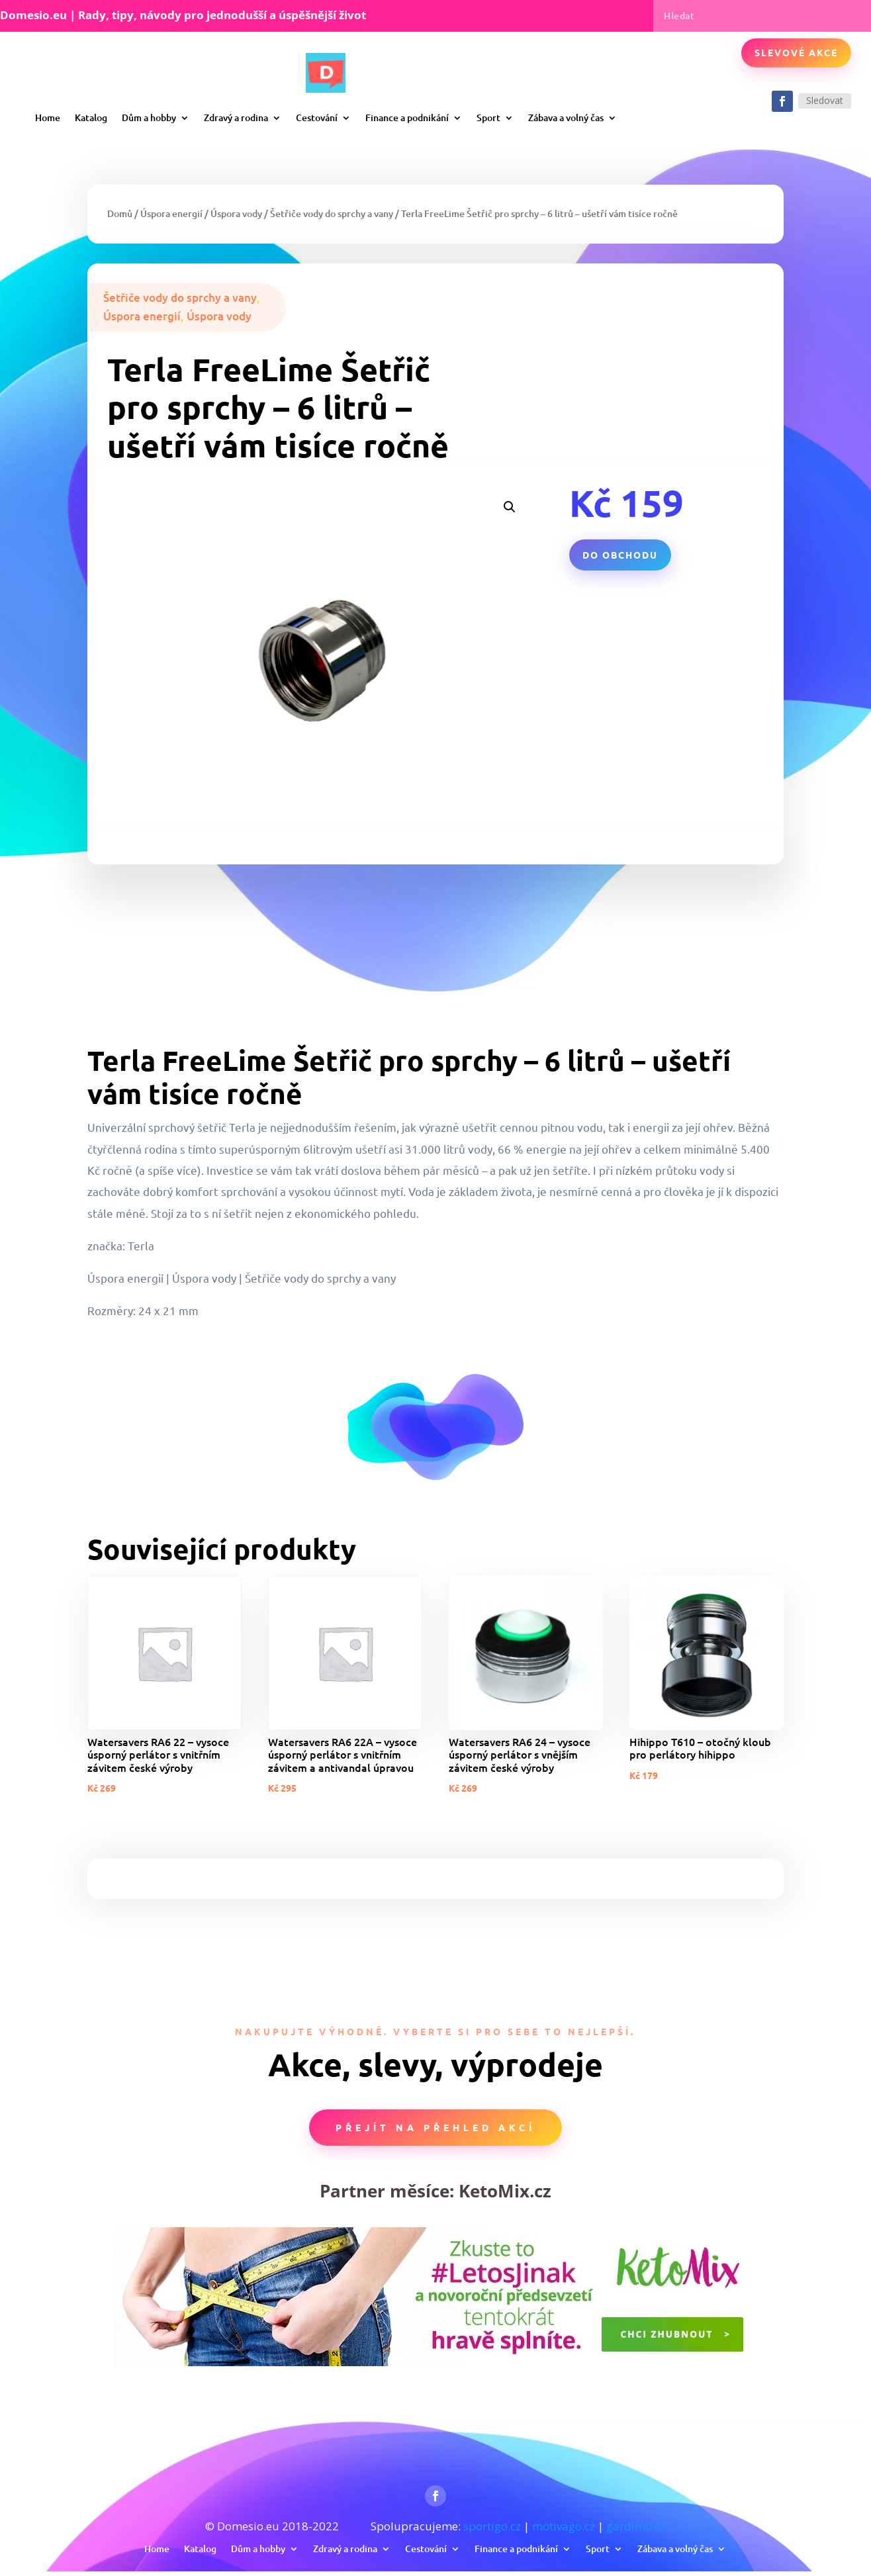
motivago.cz (563, 2526)
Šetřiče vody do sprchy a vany (331, 213)
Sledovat (824, 100)
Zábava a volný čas (566, 117)
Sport (488, 117)
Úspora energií (171, 213)
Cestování (317, 117)
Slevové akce (796, 52)
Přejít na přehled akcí (435, 2127)
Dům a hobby (149, 117)
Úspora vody (236, 213)
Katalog (91, 117)
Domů (119, 213)
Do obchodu (620, 555)
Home (47, 117)
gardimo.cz (635, 2526)
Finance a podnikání (407, 117)
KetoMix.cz (505, 2191)
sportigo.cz (492, 2526)
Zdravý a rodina (236, 117)
